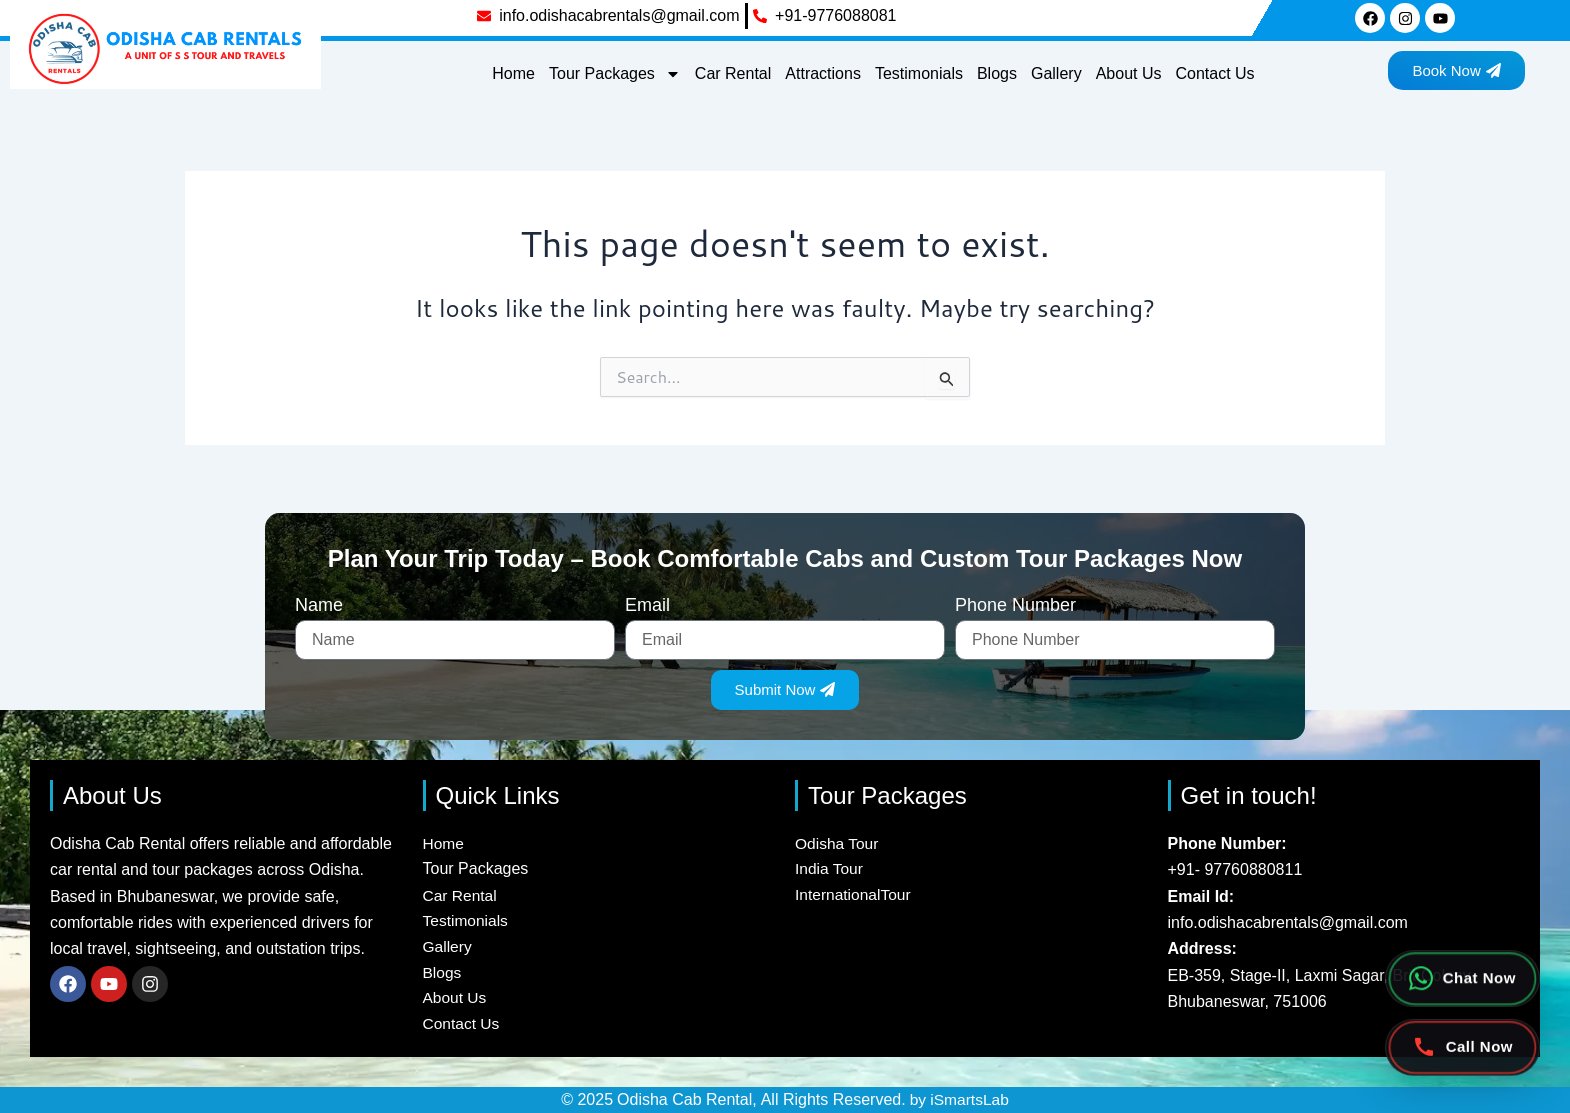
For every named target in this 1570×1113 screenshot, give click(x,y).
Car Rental (733, 73)
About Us (1129, 73)
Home (513, 73)
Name (319, 600)
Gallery (1056, 73)
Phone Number (1015, 600)
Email (647, 600)
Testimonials (919, 73)
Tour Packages (615, 74)
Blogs (997, 73)
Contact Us (1214, 73)
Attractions (823, 73)
